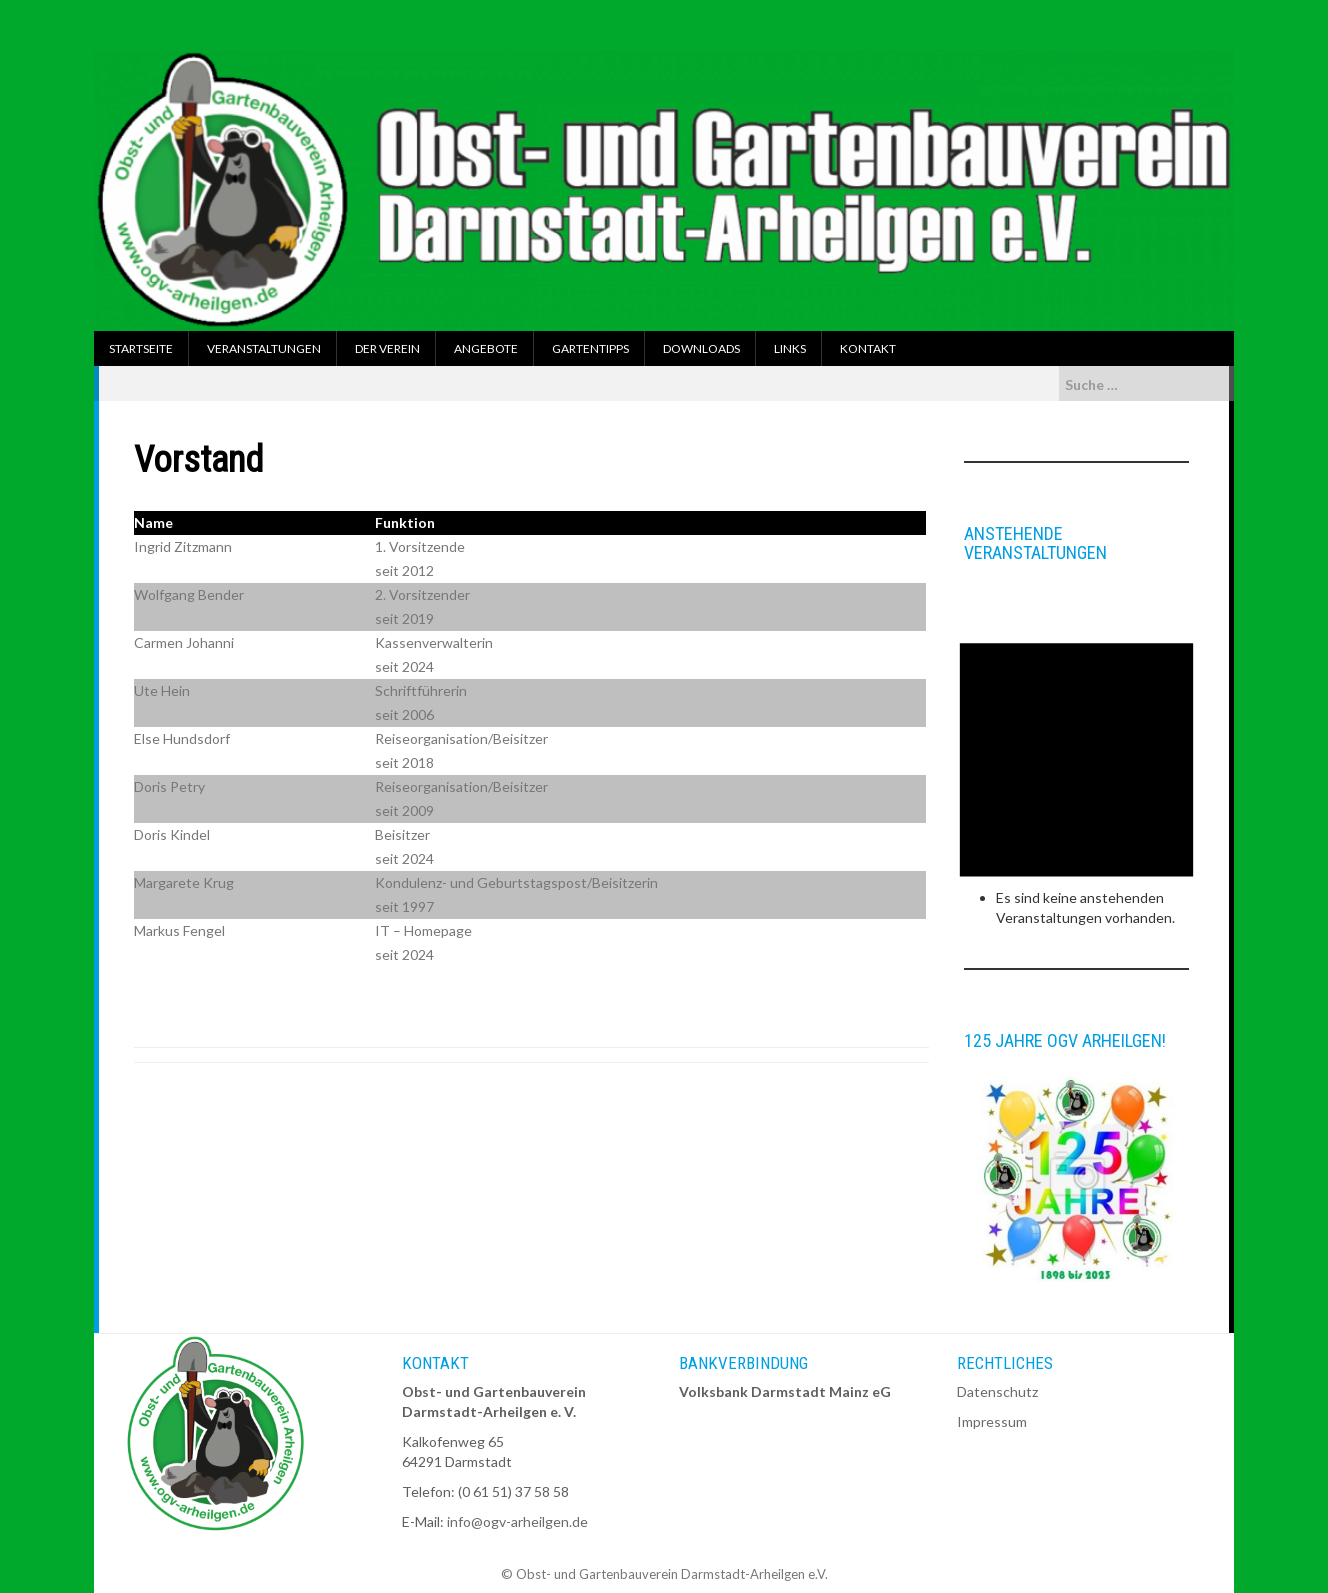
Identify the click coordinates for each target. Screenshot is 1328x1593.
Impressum (992, 1421)
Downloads (701, 348)
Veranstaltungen (264, 348)
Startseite (141, 348)
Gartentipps (590, 348)
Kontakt (868, 348)
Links (790, 348)
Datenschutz (997, 1391)
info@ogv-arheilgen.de (517, 1521)
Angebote (486, 348)
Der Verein (387, 348)
